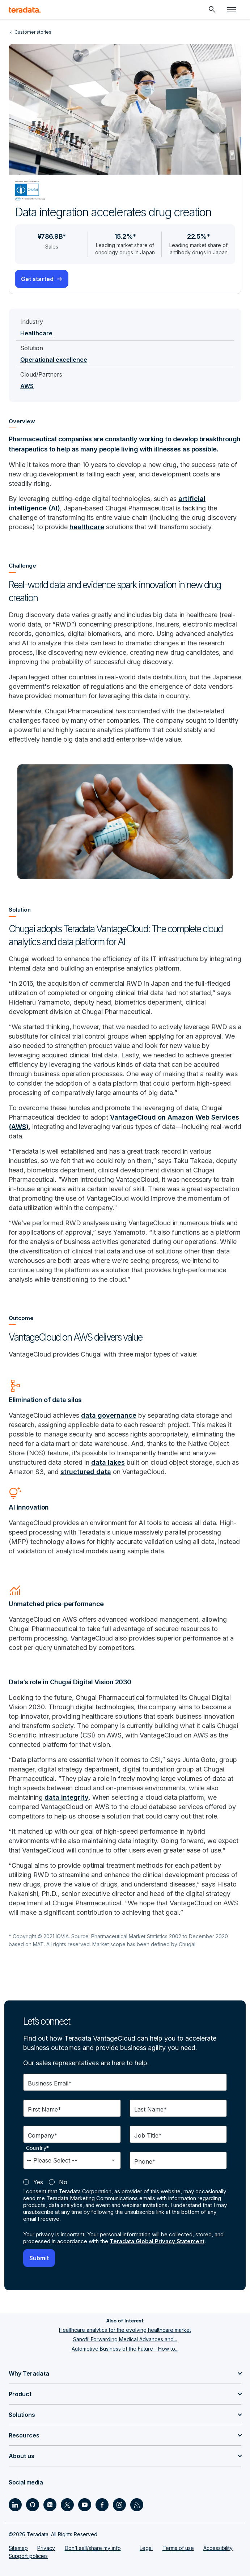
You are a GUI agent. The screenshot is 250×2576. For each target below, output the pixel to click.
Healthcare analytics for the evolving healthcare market (125, 2330)
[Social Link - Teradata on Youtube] (84, 2504)
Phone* (145, 2161)
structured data (85, 1472)
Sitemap (18, 2548)
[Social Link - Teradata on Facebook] (102, 2504)
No (63, 2182)
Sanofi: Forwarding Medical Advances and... (125, 2339)
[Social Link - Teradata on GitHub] (32, 2504)
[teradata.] (25, 9)
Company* (43, 2135)
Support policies (28, 2556)
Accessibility (218, 2548)
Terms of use (178, 2548)
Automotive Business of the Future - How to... (125, 2349)
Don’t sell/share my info (93, 2548)
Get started (37, 279)
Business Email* (50, 2083)
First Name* (44, 2109)
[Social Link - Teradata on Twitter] (67, 2504)
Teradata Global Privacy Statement (157, 2241)
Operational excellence (53, 359)
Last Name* (150, 2109)
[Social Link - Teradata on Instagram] (119, 2504)
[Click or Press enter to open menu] (231, 10)
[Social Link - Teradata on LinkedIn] (15, 2504)
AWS (27, 386)
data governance (108, 1415)
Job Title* (148, 2135)
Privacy (46, 2548)
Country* (37, 2148)
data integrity (67, 1797)
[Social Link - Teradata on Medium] (49, 2504)
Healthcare (36, 333)
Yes (38, 2182)
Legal (146, 2548)
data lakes (108, 1462)
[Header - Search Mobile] (212, 10)
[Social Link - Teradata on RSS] (136, 2504)
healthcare (86, 527)
